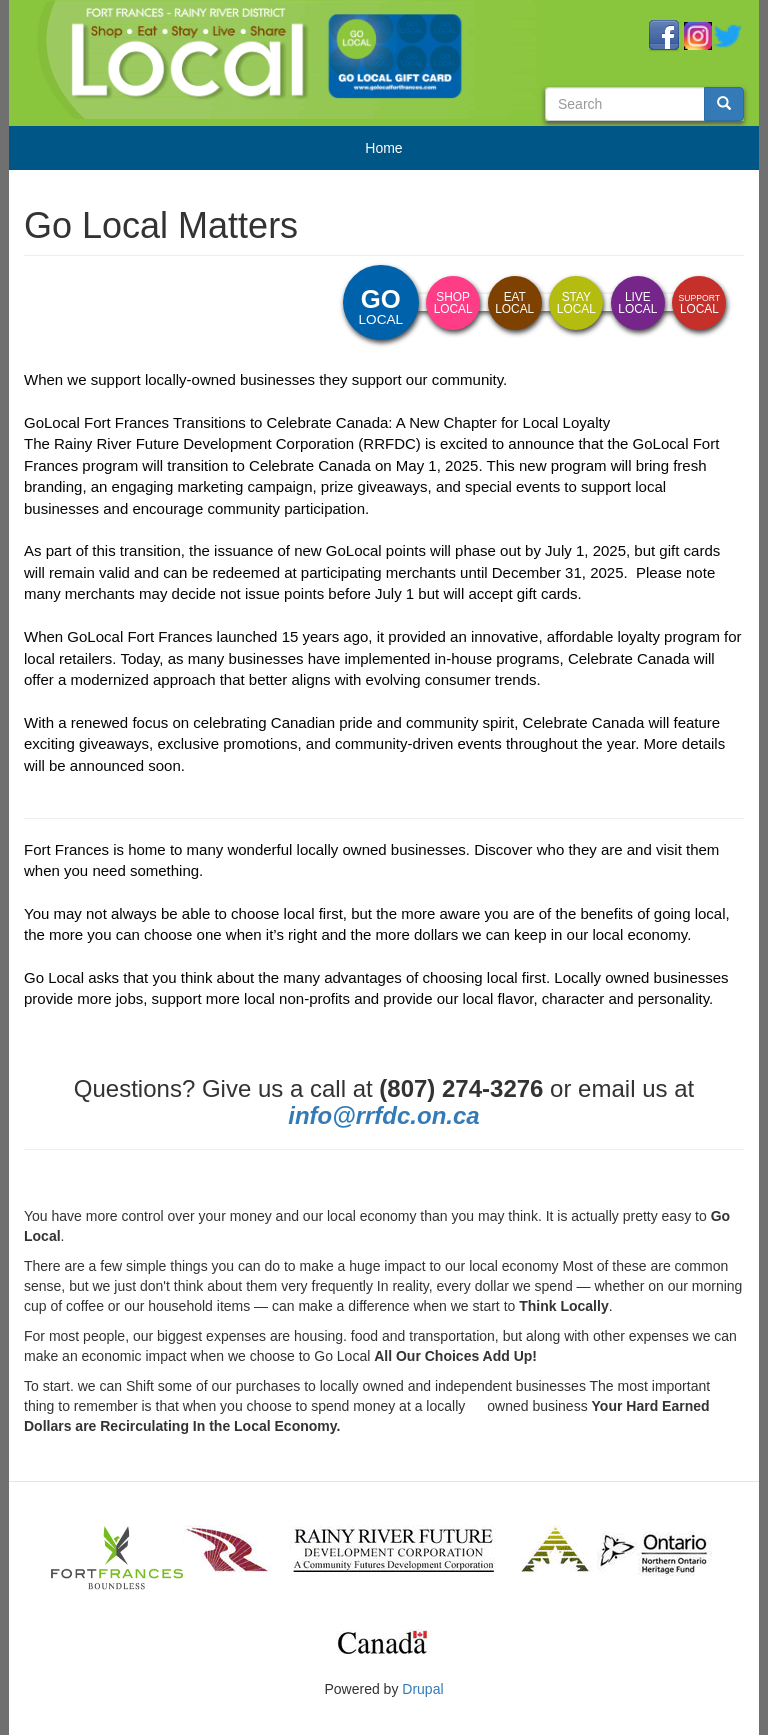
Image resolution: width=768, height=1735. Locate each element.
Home (383, 148)
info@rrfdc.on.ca (383, 1115)
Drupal (422, 1689)
